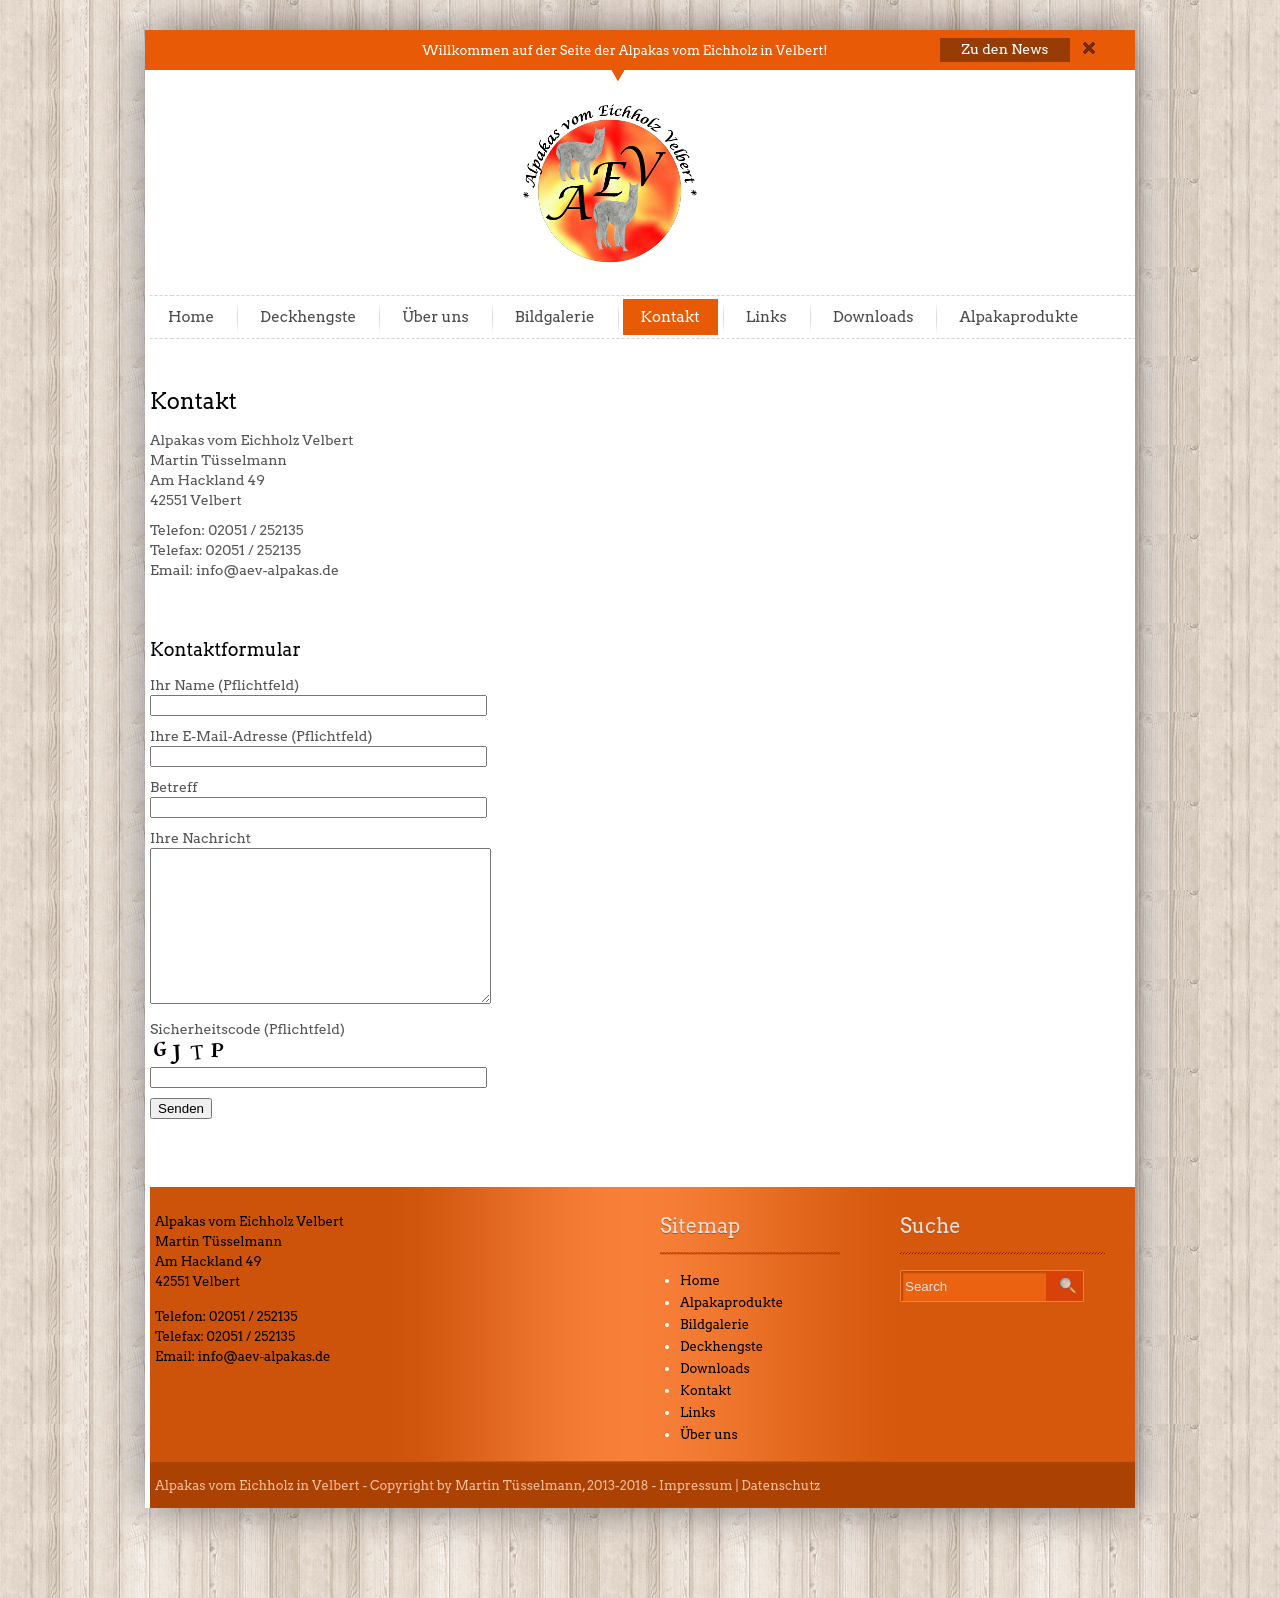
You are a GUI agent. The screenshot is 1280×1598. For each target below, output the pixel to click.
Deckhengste (308, 317)
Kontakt (670, 317)
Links (766, 317)
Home (191, 317)
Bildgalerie (555, 317)
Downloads (873, 317)
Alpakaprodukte (1018, 317)
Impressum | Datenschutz (739, 1515)
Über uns (435, 317)
